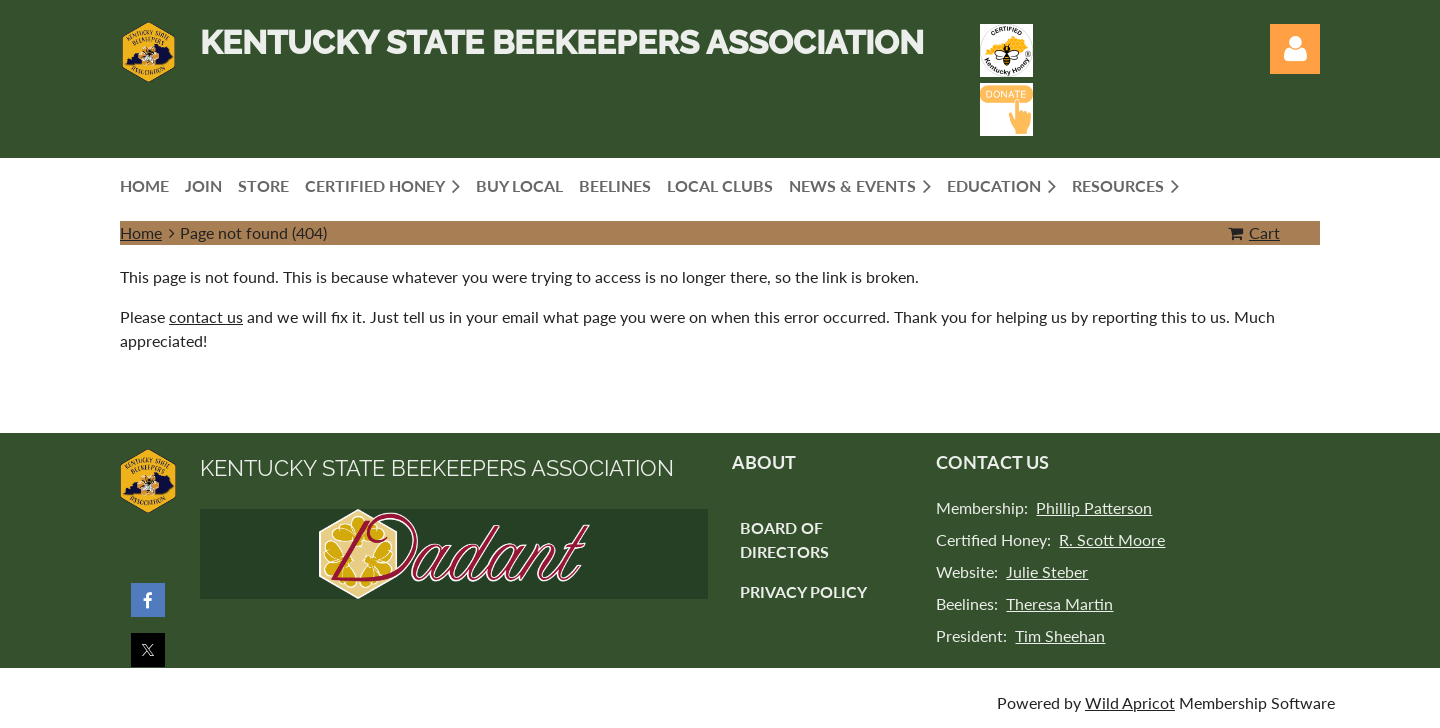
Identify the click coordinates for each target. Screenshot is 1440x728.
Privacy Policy (803, 591)
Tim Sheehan (1060, 635)
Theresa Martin (1059, 603)
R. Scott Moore (1112, 539)
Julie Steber (1047, 571)
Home (141, 232)
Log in (1295, 49)
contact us (206, 316)
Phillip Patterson (1094, 507)
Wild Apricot (1130, 702)
